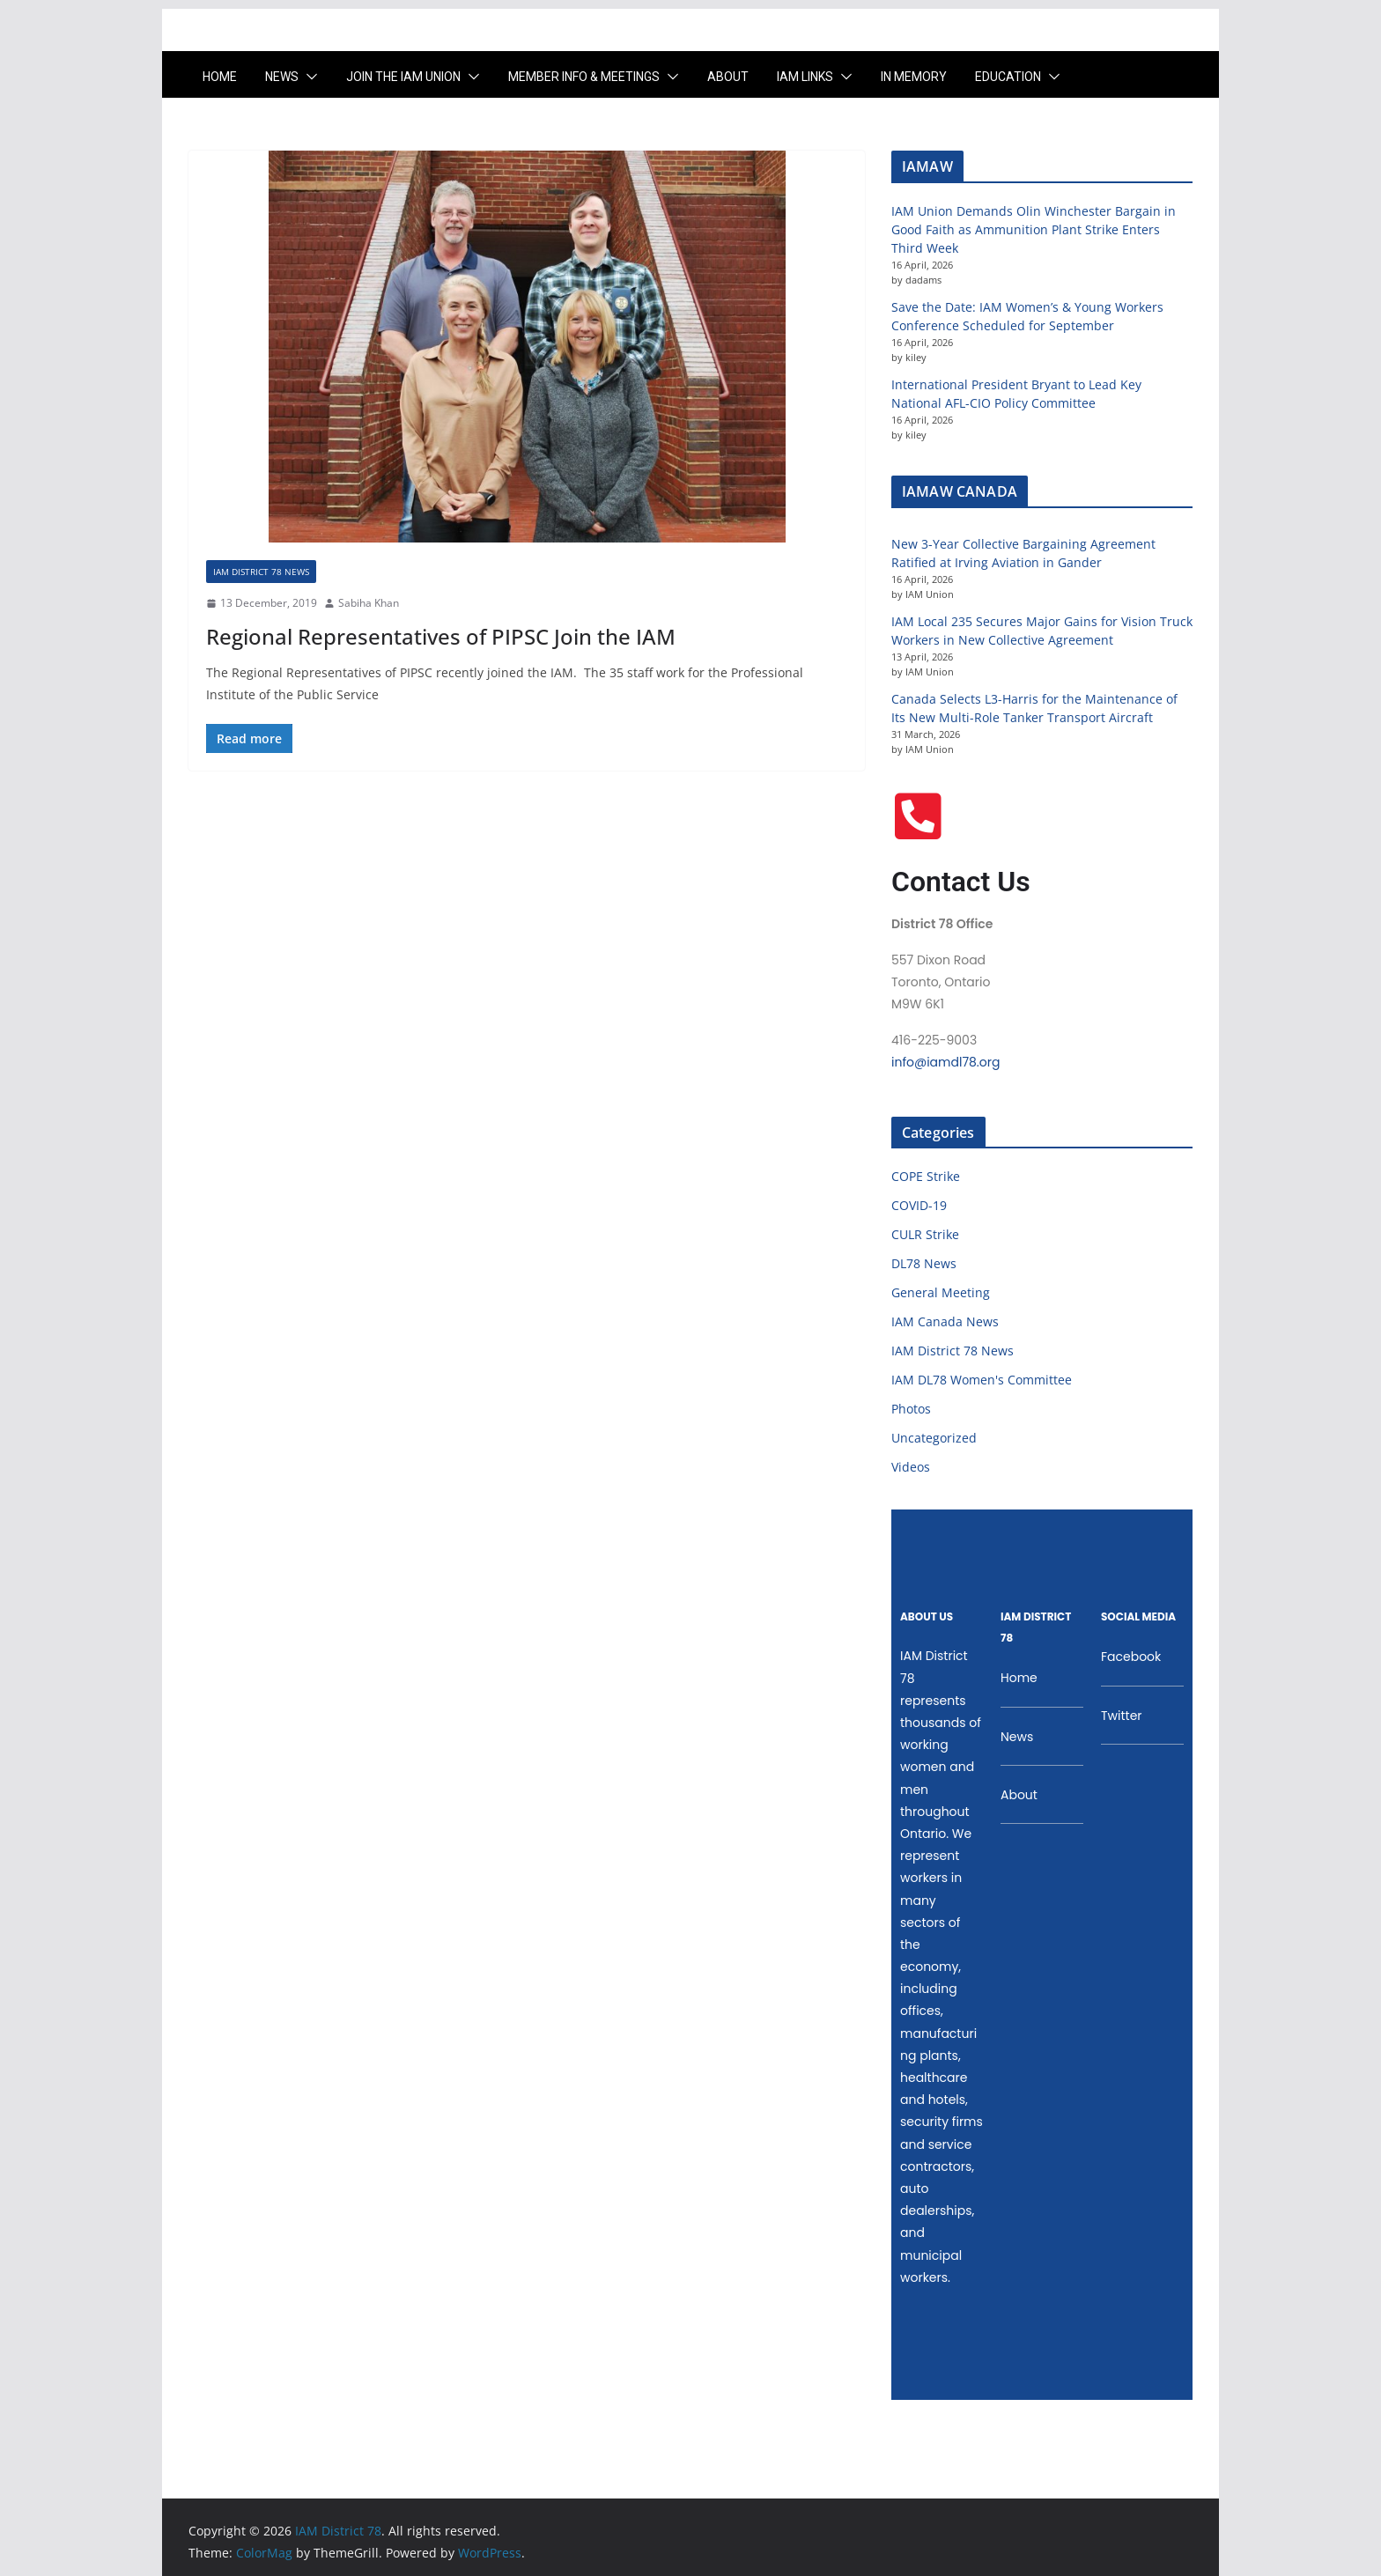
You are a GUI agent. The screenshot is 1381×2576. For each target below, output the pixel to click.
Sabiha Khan (368, 602)
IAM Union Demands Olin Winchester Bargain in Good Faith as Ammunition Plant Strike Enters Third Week (1033, 229)
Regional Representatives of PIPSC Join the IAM (441, 636)
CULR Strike (925, 1234)
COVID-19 (919, 1205)
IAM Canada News (945, 1321)
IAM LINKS (805, 77)
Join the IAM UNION (403, 77)
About (728, 77)
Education (1008, 77)
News (282, 77)
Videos (910, 1466)
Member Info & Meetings (584, 77)
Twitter (1121, 1715)
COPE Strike (925, 1176)
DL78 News (923, 1263)
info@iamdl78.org (945, 1062)
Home (220, 77)
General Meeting (940, 1292)
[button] (308, 76)
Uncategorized (934, 1437)
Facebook (1131, 1656)
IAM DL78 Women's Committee (981, 1379)
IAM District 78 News (261, 571)
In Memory (914, 77)
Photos (911, 1408)
